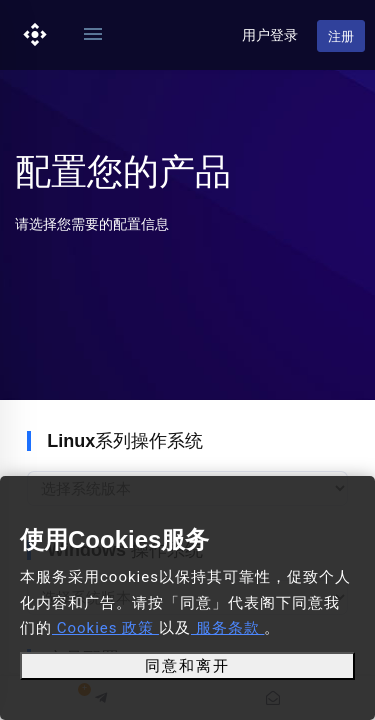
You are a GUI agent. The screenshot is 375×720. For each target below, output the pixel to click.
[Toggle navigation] (93, 35)
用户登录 (270, 35)
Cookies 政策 (105, 628)
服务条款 (227, 628)
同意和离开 (187, 666)
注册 (341, 36)
